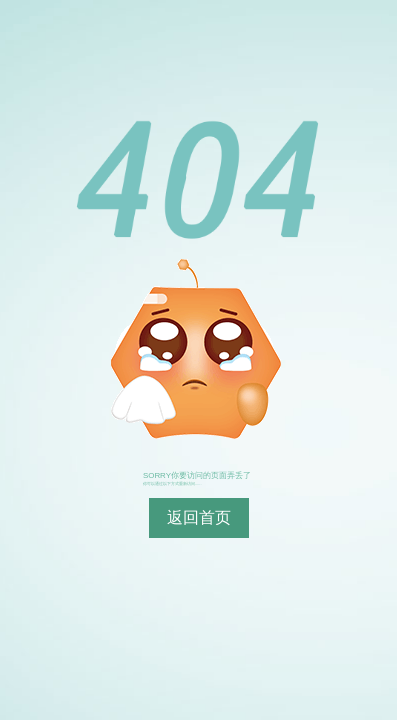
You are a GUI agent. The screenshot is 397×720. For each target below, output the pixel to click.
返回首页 (199, 517)
